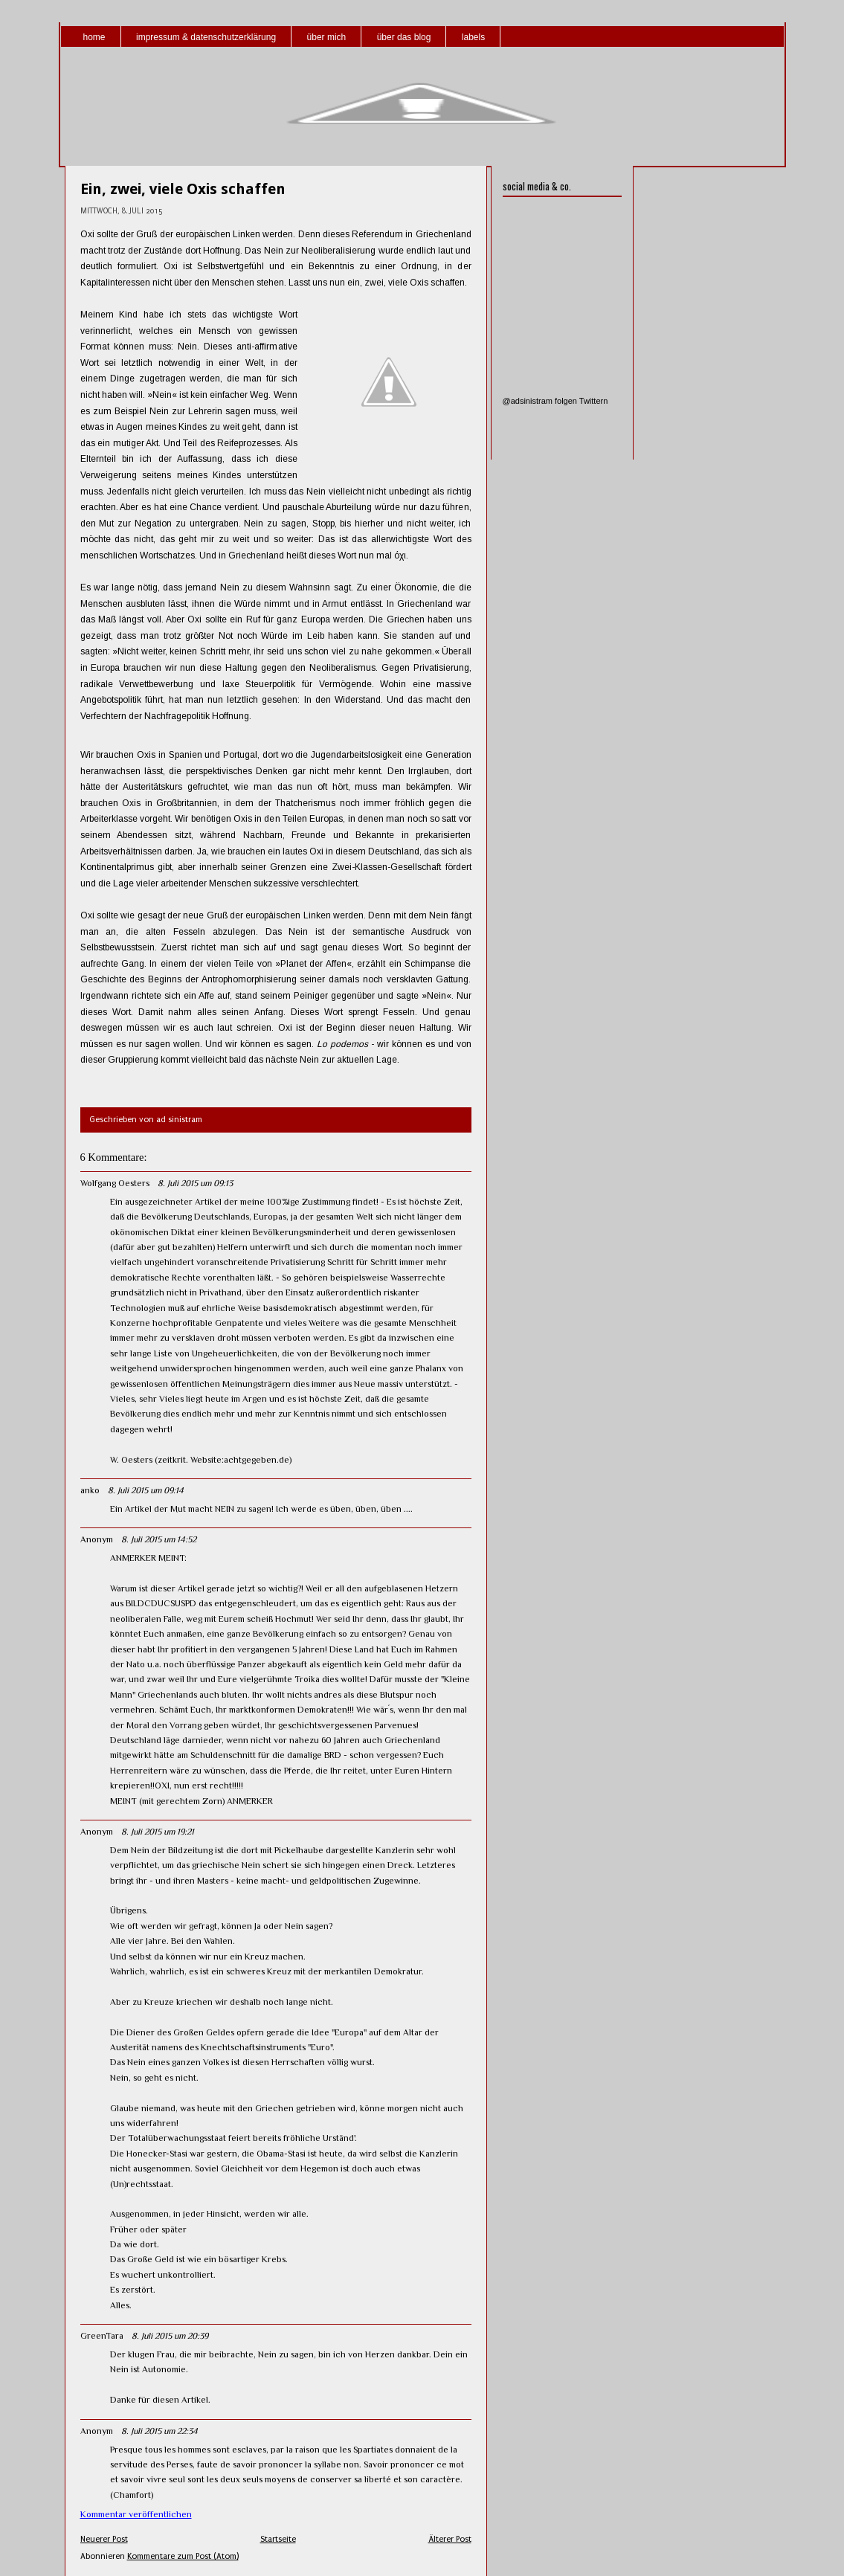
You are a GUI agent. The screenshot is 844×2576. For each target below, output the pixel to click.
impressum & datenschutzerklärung (206, 37)
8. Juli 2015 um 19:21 (157, 1831)
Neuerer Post (104, 2539)
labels (473, 37)
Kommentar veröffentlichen (136, 2514)
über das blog (404, 37)
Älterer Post (449, 2539)
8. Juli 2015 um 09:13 (195, 1183)
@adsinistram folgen (540, 400)
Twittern (593, 400)
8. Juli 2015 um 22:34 (159, 2431)
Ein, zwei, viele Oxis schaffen (183, 189)
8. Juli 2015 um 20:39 (170, 2336)
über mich (327, 37)
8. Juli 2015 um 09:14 (146, 1490)
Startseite (278, 2539)
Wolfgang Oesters (114, 1183)
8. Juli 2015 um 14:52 (158, 1539)
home (94, 37)
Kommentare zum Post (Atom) (183, 2556)
